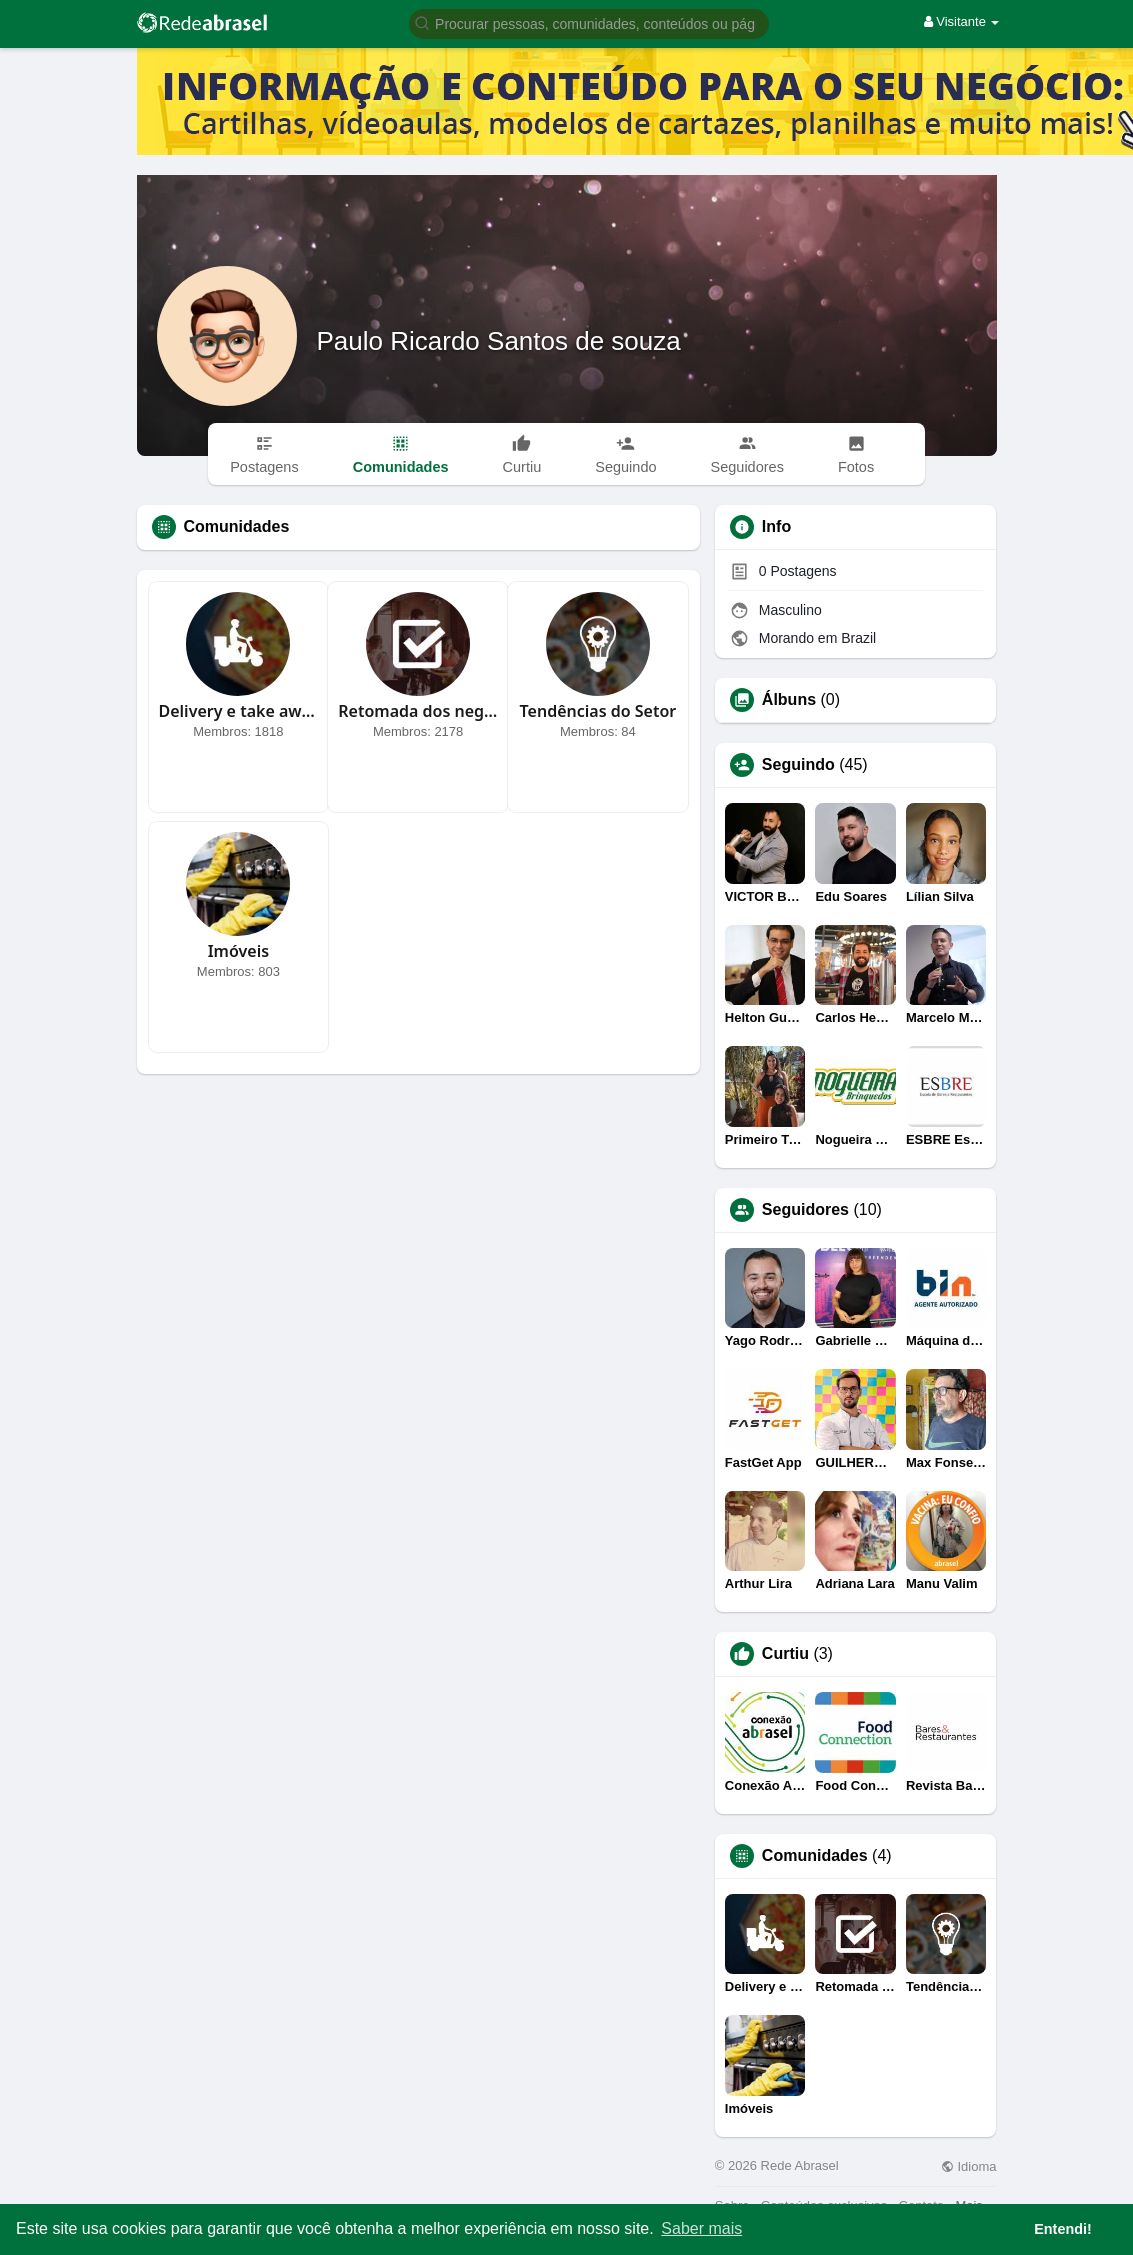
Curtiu (785, 1654)
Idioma (969, 2166)
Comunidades (815, 1856)
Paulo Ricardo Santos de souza (499, 341)
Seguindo (798, 765)
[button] (589, 22)
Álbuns (789, 700)
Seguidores (805, 1210)
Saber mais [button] (701, 2228)
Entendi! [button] (1063, 2229)
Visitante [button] (962, 21)
